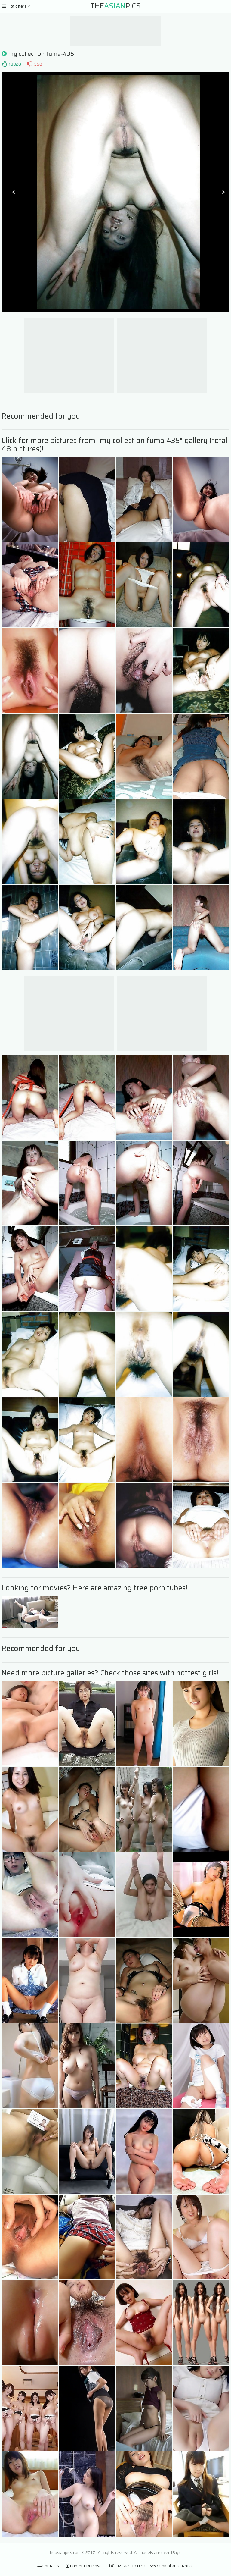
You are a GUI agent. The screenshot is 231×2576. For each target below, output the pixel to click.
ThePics (115, 6)
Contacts (48, 2565)
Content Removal (84, 2565)
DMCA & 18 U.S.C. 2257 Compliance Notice (151, 2565)
